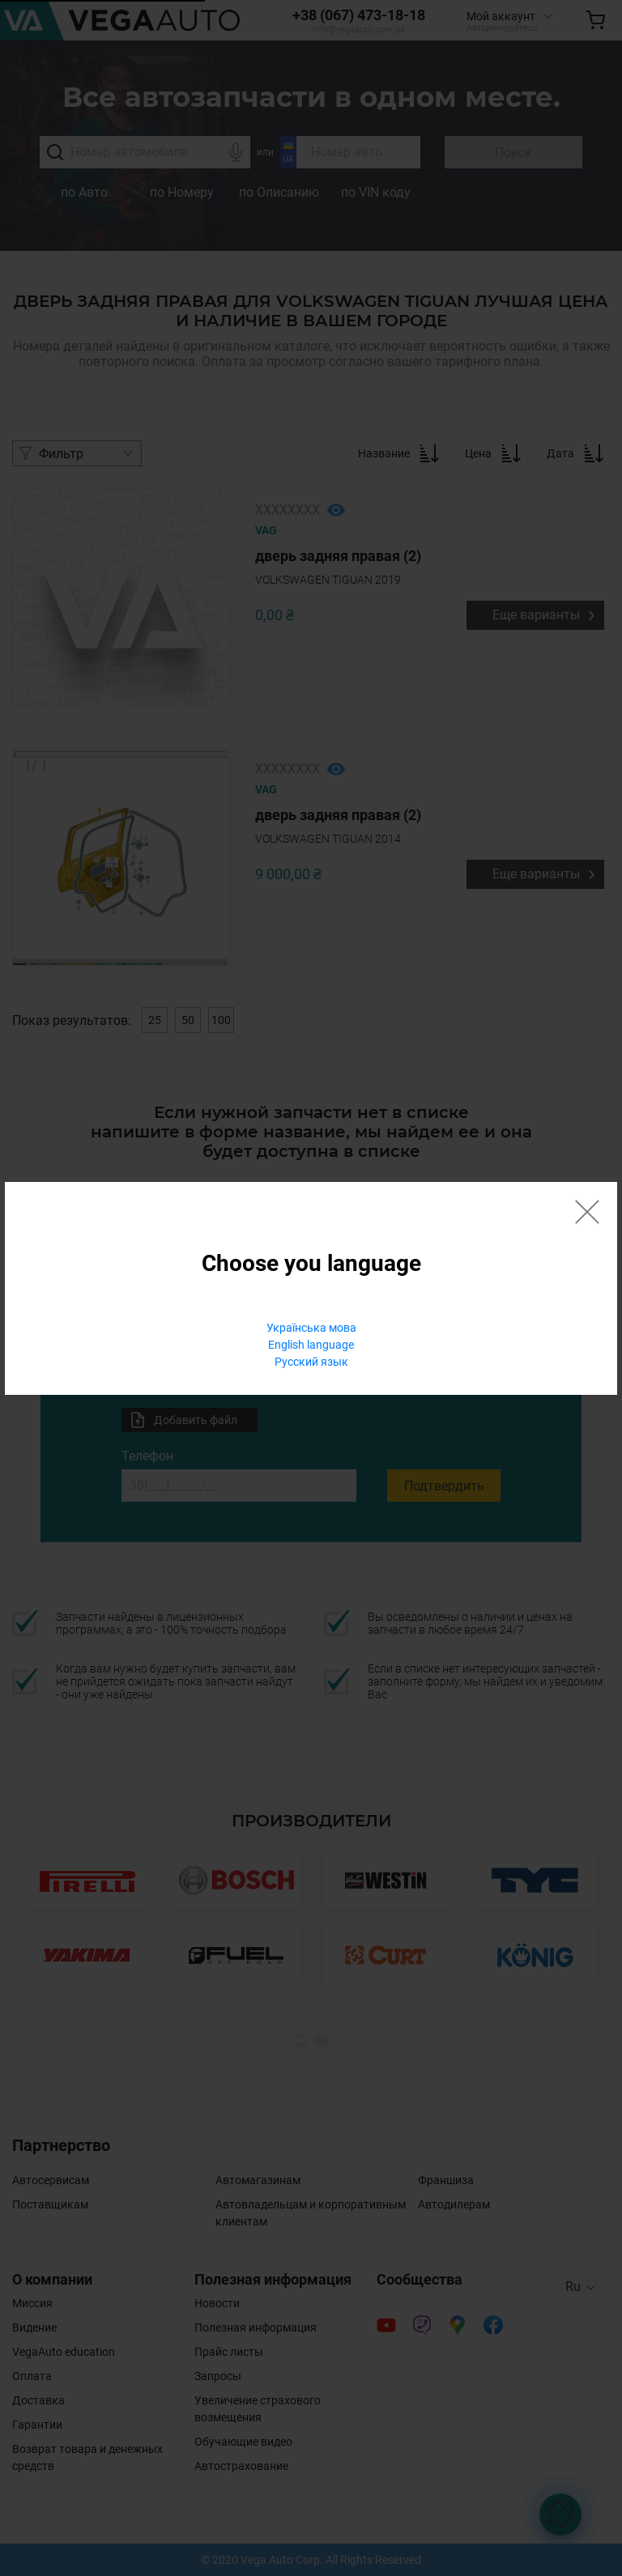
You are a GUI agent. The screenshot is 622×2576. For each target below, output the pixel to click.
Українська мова (311, 1327)
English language (311, 1344)
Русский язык (311, 1361)
